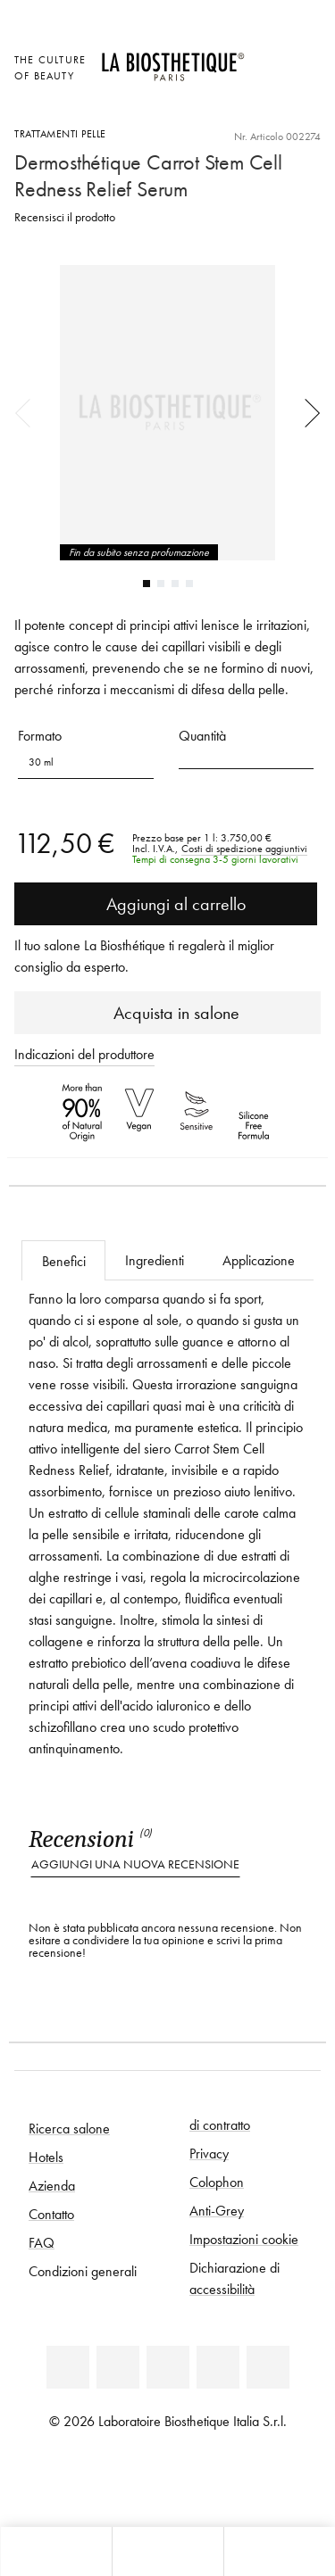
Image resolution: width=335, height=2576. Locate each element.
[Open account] (267, 81)
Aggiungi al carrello (166, 904)
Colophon (216, 2182)
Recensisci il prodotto (64, 217)
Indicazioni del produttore (84, 1054)
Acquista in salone (167, 1012)
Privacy (209, 2153)
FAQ (41, 2242)
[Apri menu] (167, 2551)
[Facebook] (117, 2367)
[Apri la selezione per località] (267, 57)
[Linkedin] (67, 2367)
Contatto (51, 2214)
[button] (246, 756)
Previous (28, 412)
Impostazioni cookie (243, 2239)
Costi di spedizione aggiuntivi (244, 848)
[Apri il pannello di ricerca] (279, 2551)
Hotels (46, 2157)
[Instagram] (218, 2367)
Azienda (52, 2185)
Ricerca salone (69, 2128)
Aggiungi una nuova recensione (135, 1864)
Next (306, 412)
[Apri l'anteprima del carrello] (267, 106)
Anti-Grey (216, 2210)
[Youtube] (168, 2367)
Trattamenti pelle (60, 133)
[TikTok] (268, 2367)
